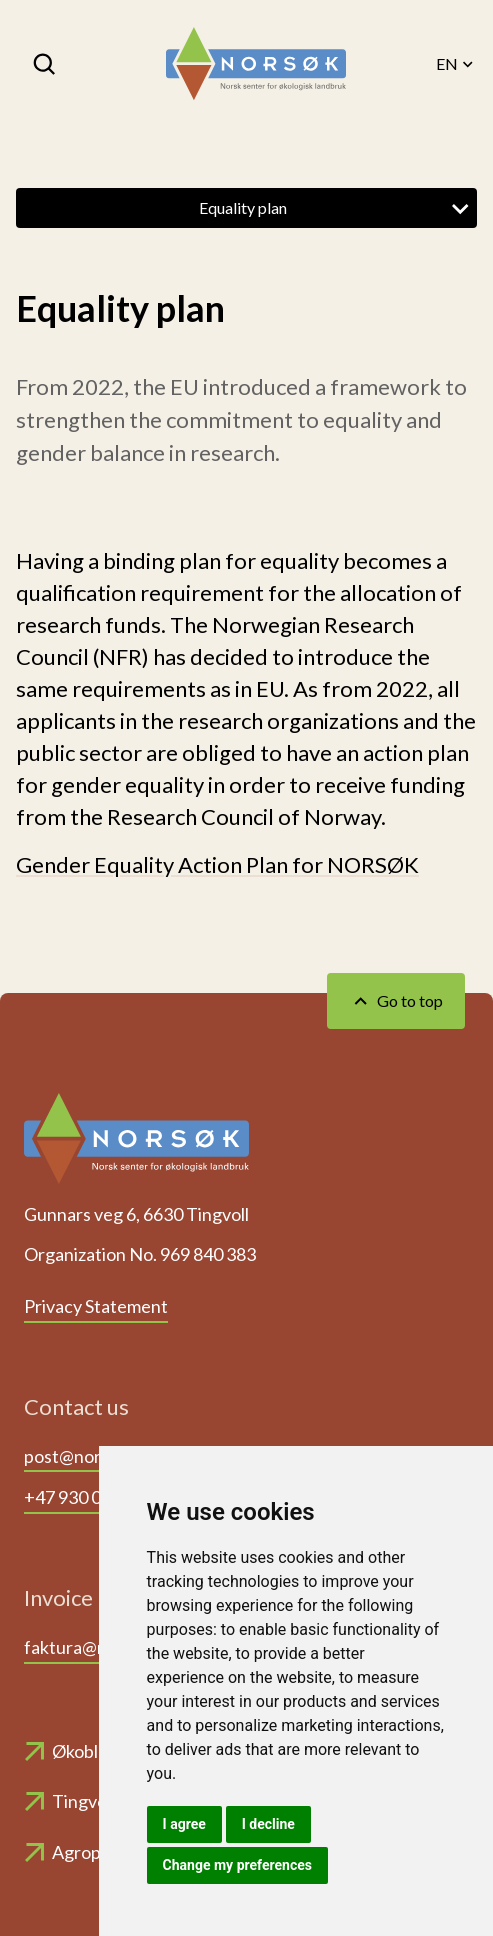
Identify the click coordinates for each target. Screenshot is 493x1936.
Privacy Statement (96, 1306)
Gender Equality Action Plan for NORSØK (217, 864)
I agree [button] (184, 1824)
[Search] (46, 64)
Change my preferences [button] (237, 1865)
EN (456, 64)
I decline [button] (268, 1824)
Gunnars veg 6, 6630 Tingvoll (136, 1214)
